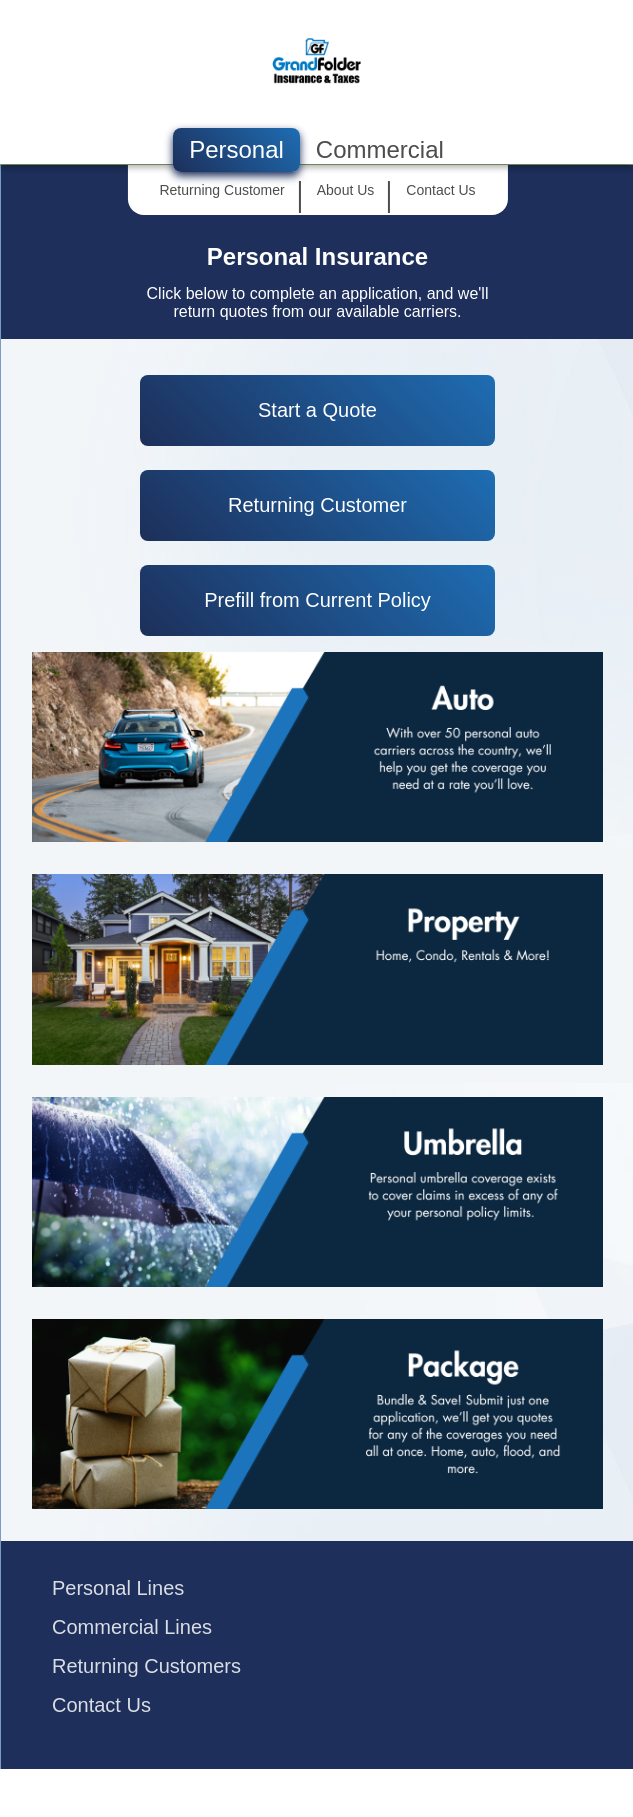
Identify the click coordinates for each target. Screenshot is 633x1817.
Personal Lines (118, 1588)
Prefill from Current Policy (317, 600)
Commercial (380, 149)
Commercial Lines (132, 1627)
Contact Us (101, 1705)
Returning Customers (146, 1666)
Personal (236, 149)
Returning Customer (317, 505)
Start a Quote (317, 410)
